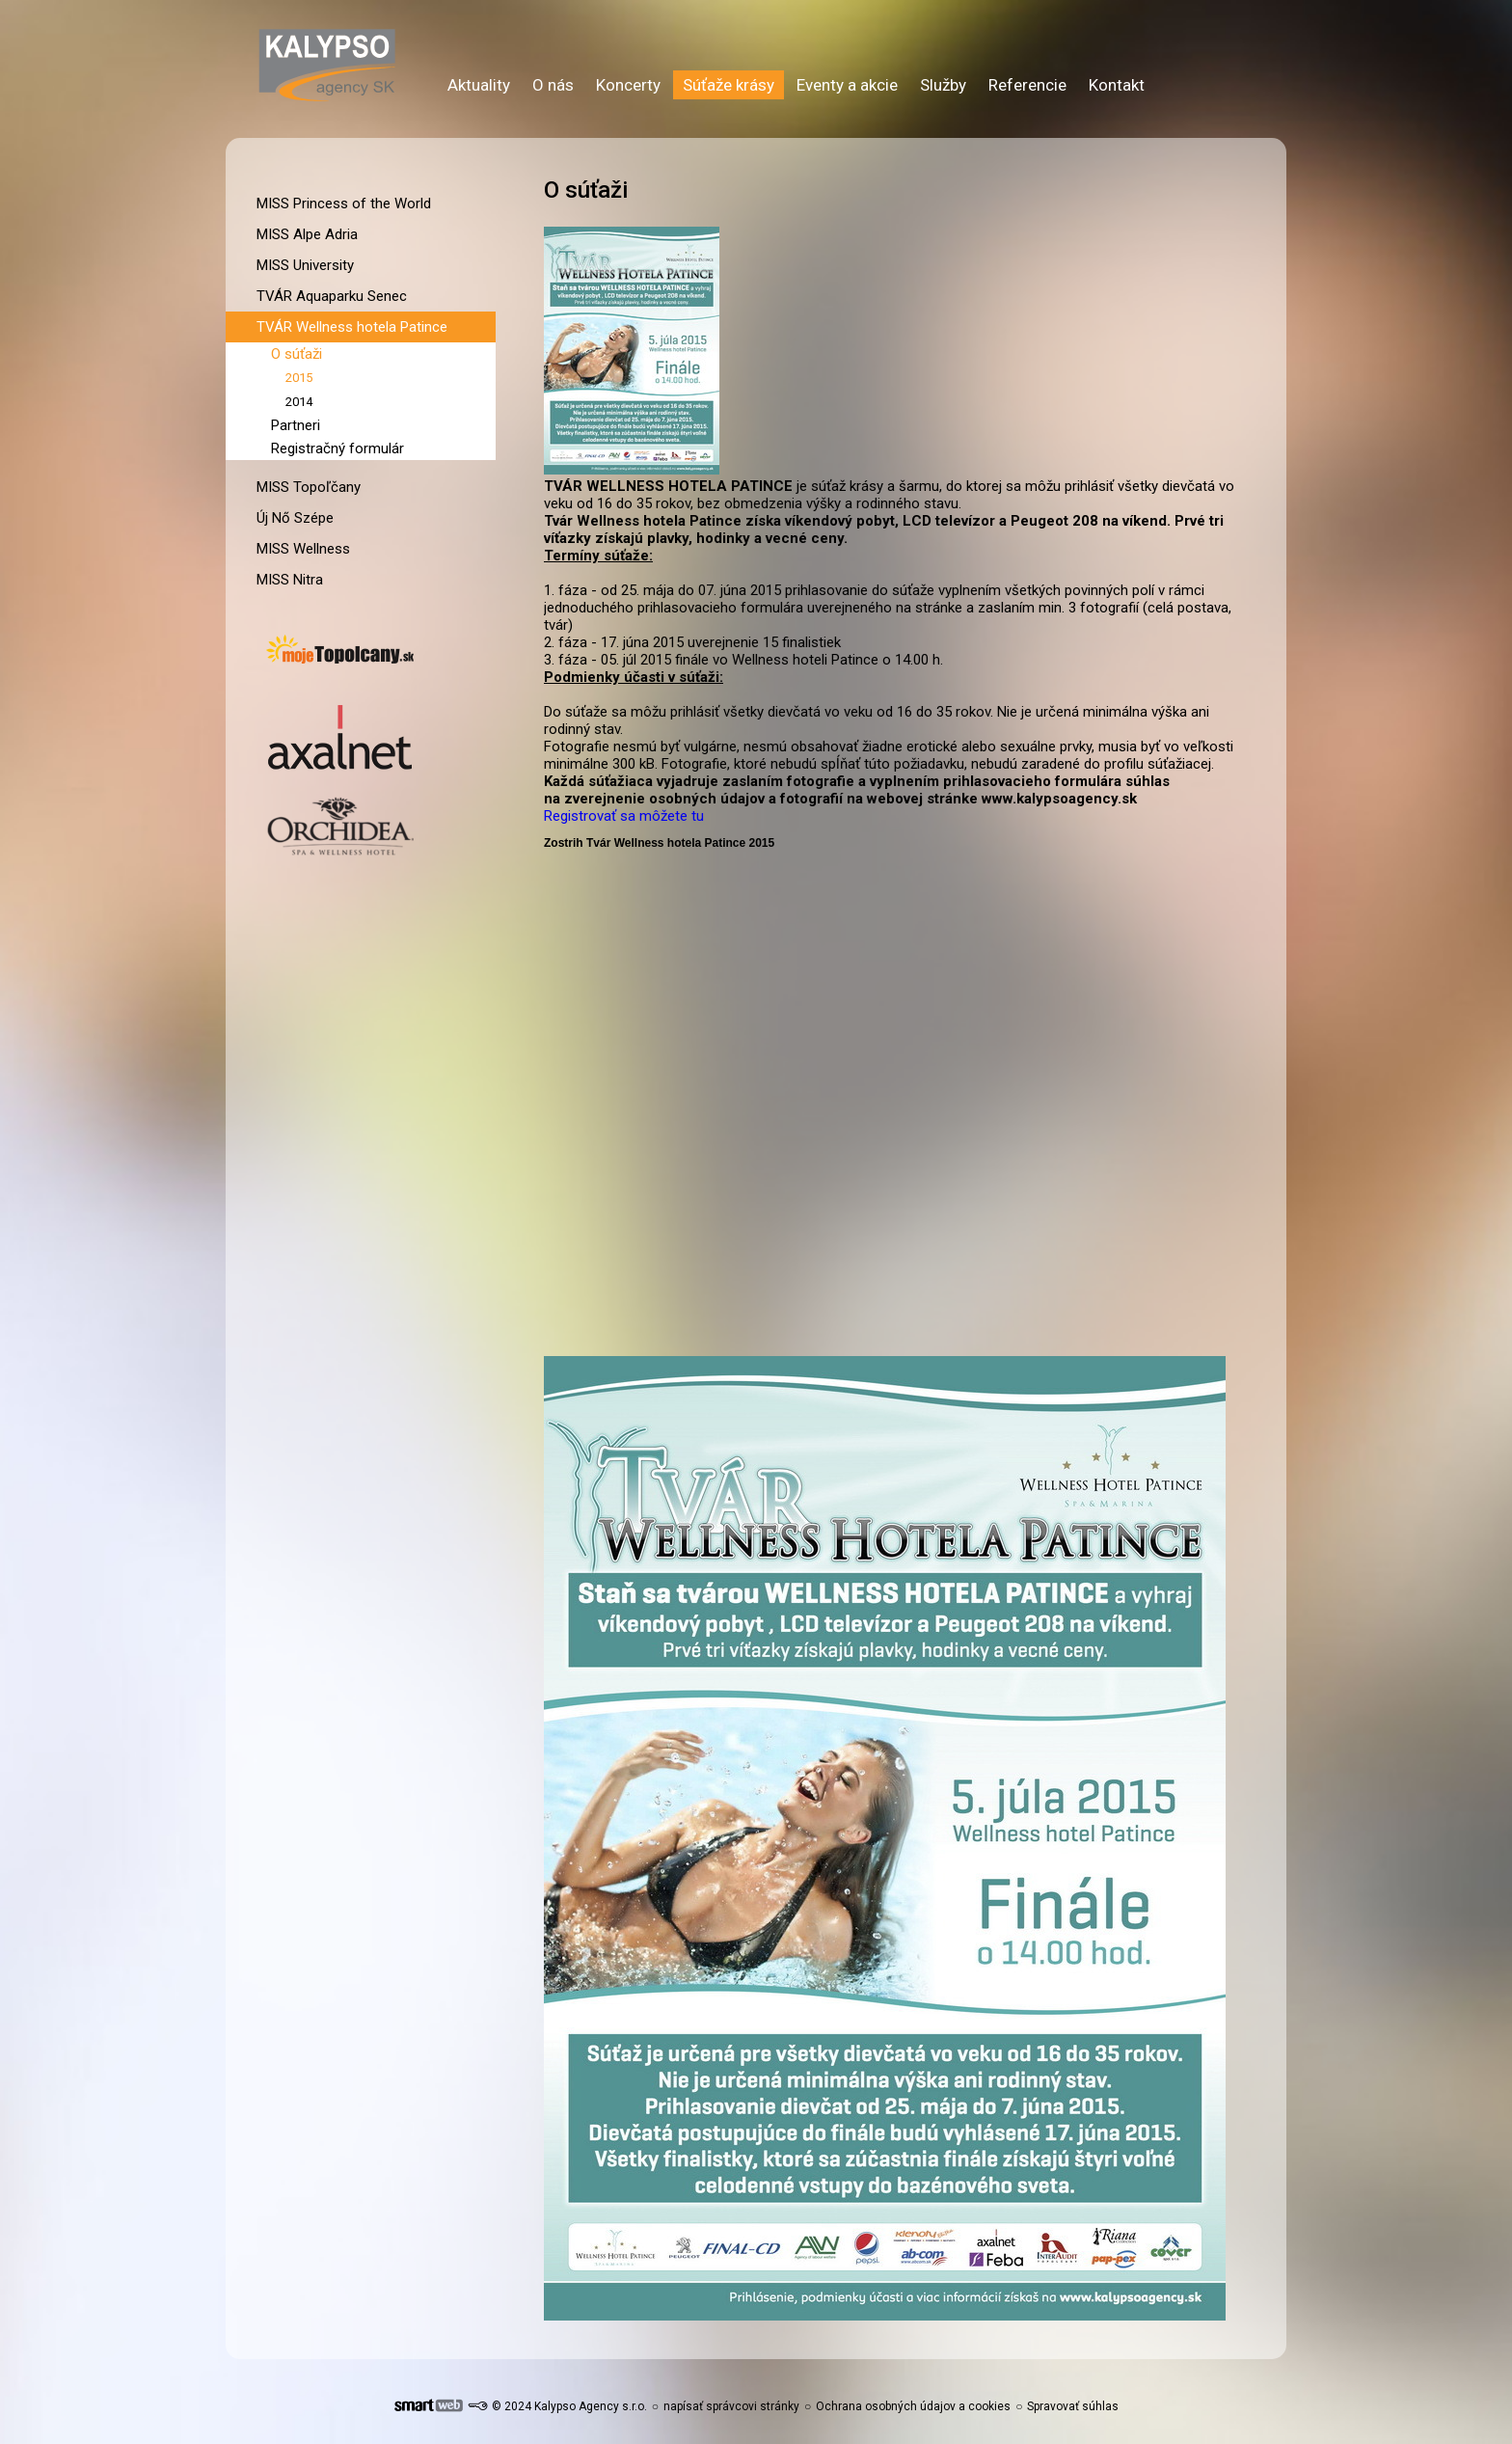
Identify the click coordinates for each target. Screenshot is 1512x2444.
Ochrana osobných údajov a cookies (913, 2406)
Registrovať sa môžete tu (624, 816)
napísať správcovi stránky (731, 2406)
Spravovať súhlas (1073, 2406)
